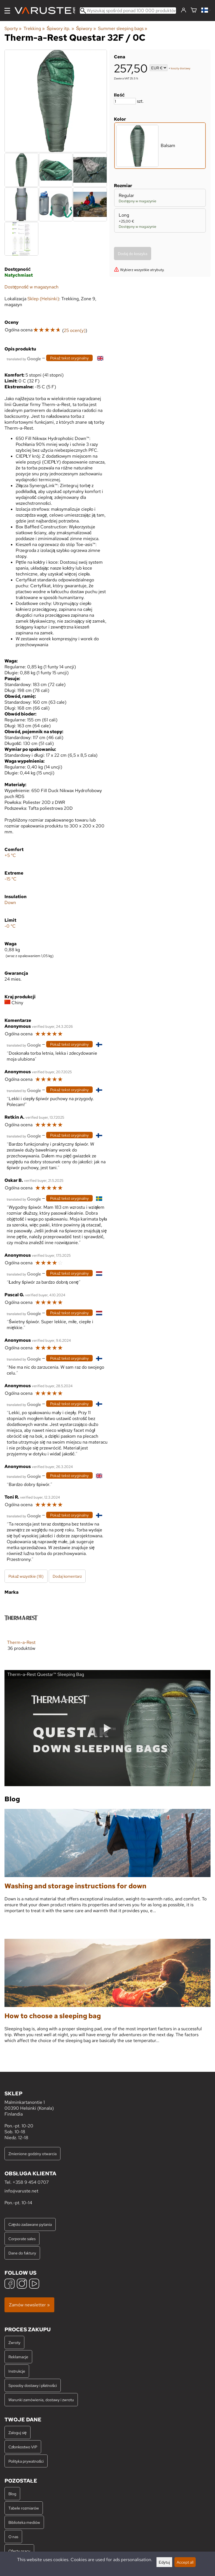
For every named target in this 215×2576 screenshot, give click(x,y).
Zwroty (14, 2342)
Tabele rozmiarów (23, 2508)
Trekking (34, 28)
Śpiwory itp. (60, 28)
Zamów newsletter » (29, 2305)
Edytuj (164, 2562)
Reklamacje (18, 2356)
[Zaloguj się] (183, 10)
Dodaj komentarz (67, 1576)
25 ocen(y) (74, 330)
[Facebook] (9, 2284)
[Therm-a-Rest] (21, 1630)
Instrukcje (16, 2371)
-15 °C (10, 879)
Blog (12, 2493)
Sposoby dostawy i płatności (32, 2385)
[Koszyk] (194, 10)
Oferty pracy (19, 2551)
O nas (13, 2536)
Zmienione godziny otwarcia (32, 2153)
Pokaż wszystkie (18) (26, 1576)
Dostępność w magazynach (31, 287)
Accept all (185, 2562)
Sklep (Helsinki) (43, 299)
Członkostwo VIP (22, 2446)
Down (10, 902)
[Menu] (7, 10)
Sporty (13, 28)
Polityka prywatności (26, 2461)
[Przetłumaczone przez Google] (24, 358)
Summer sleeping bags (122, 28)
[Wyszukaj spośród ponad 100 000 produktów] (128, 10)
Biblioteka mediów (24, 2522)
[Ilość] (125, 101)
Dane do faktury (22, 2253)
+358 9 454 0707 (31, 2182)
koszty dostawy (180, 68)
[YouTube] (34, 2284)
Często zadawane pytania (30, 2224)
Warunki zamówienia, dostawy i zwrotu (41, 2399)
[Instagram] (22, 2284)
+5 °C (10, 855)
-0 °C (10, 926)
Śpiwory (86, 28)
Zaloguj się (17, 2432)
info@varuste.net (21, 2191)
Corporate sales (22, 2238)
